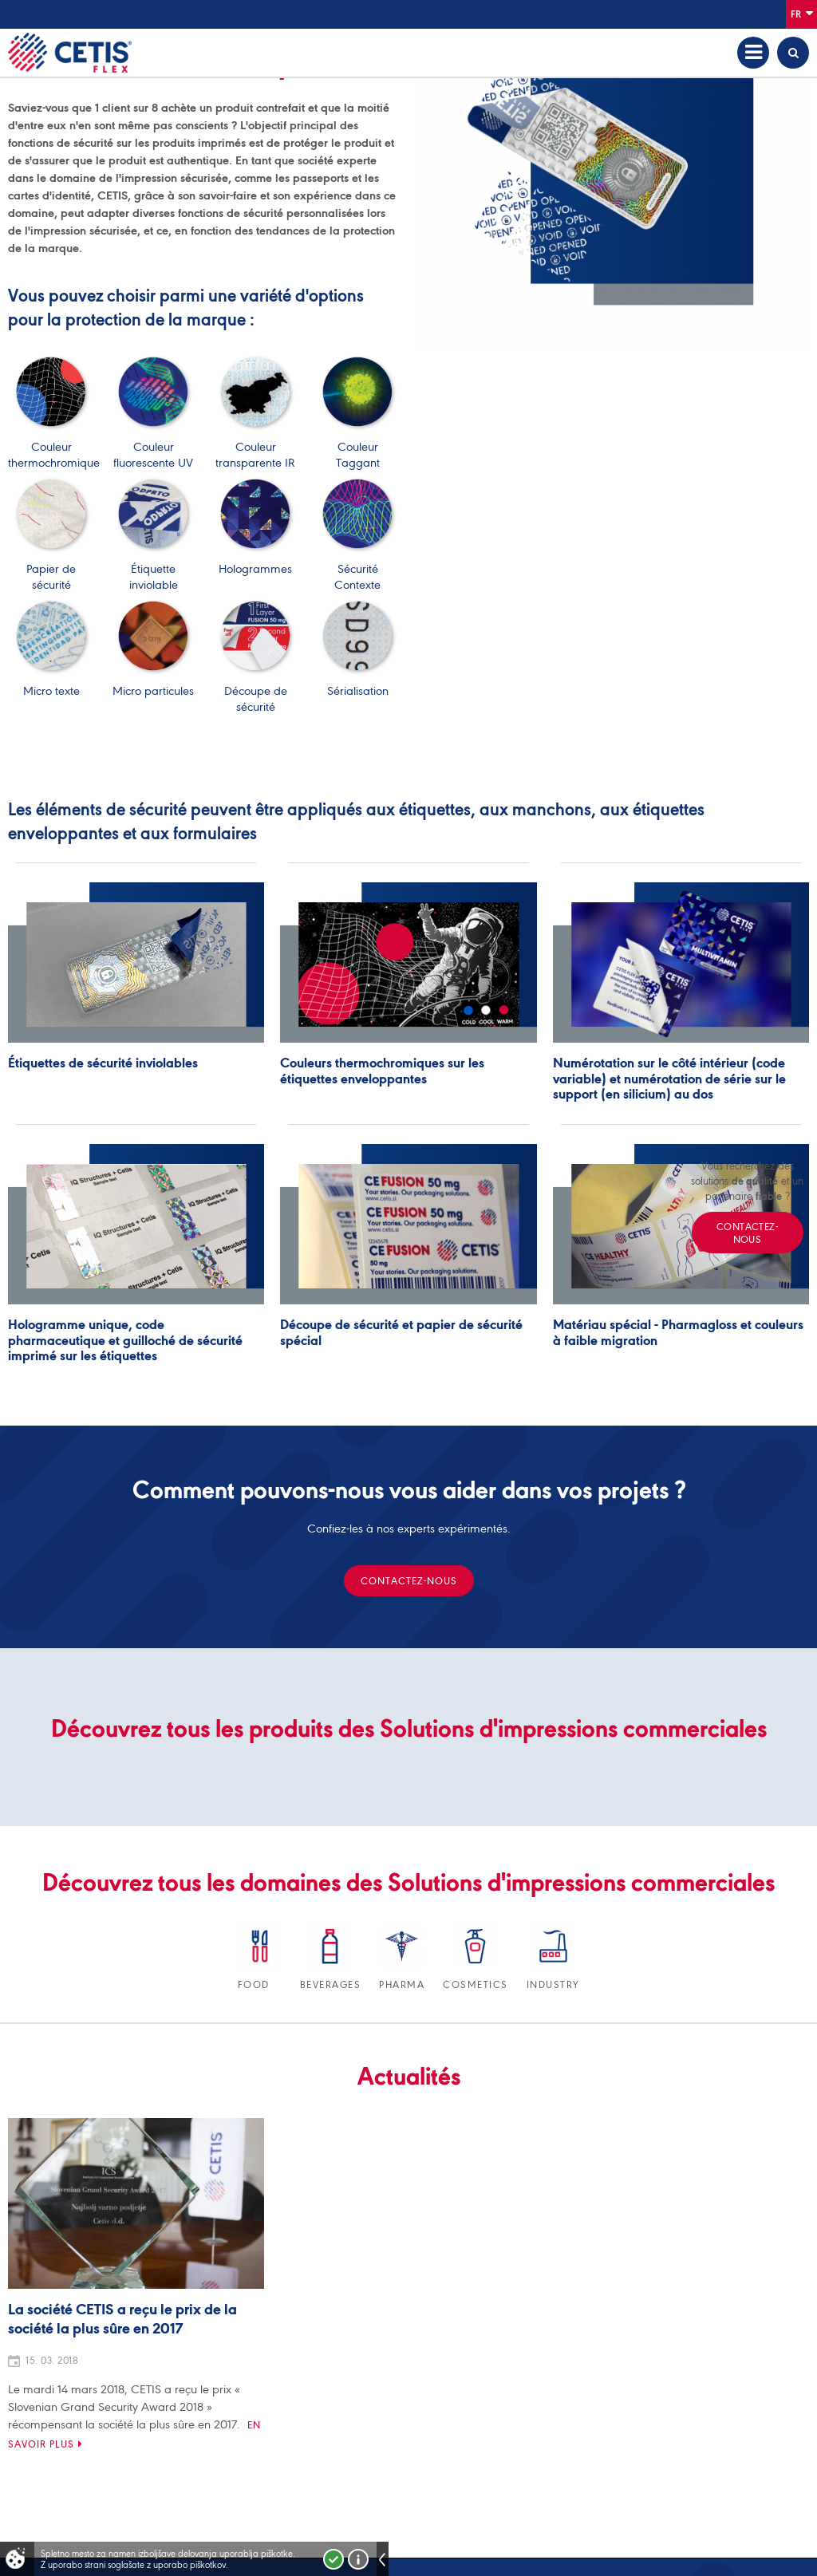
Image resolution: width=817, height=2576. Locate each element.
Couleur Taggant (357, 447)
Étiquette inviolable (153, 569)
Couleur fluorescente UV (153, 447)
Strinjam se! (333, 2559)
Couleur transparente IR (255, 447)
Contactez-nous (409, 1581)
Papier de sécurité (51, 569)
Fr (802, 13)
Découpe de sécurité (255, 691)
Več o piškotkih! (358, 2559)
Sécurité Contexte (357, 569)
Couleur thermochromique (54, 447)
